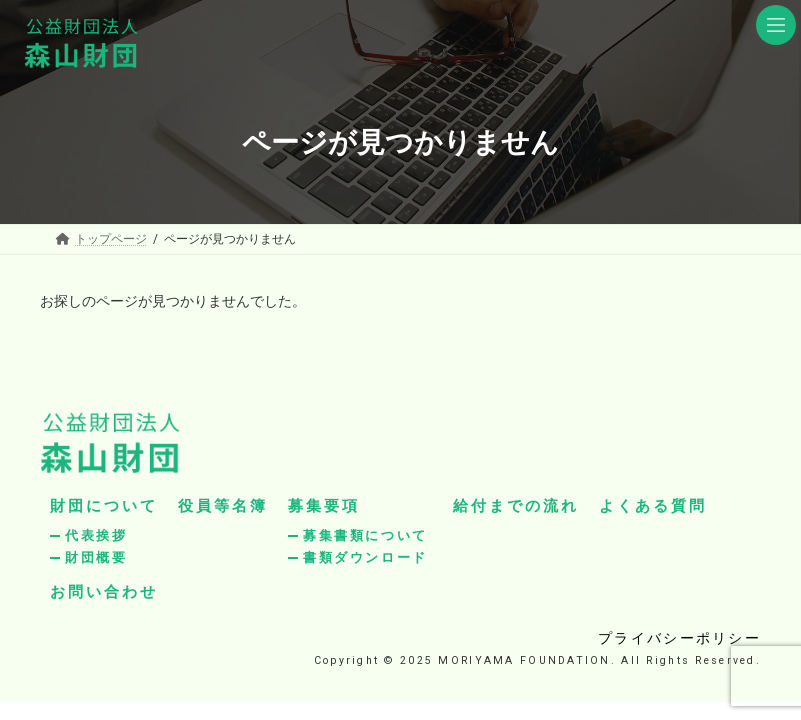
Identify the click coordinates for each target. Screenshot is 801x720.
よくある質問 (653, 506)
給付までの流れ (516, 506)
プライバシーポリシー (679, 637)
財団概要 (96, 557)
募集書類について (365, 535)
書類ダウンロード (365, 557)
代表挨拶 (96, 535)
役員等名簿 (223, 506)
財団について (104, 506)
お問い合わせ (104, 592)
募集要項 (324, 506)
